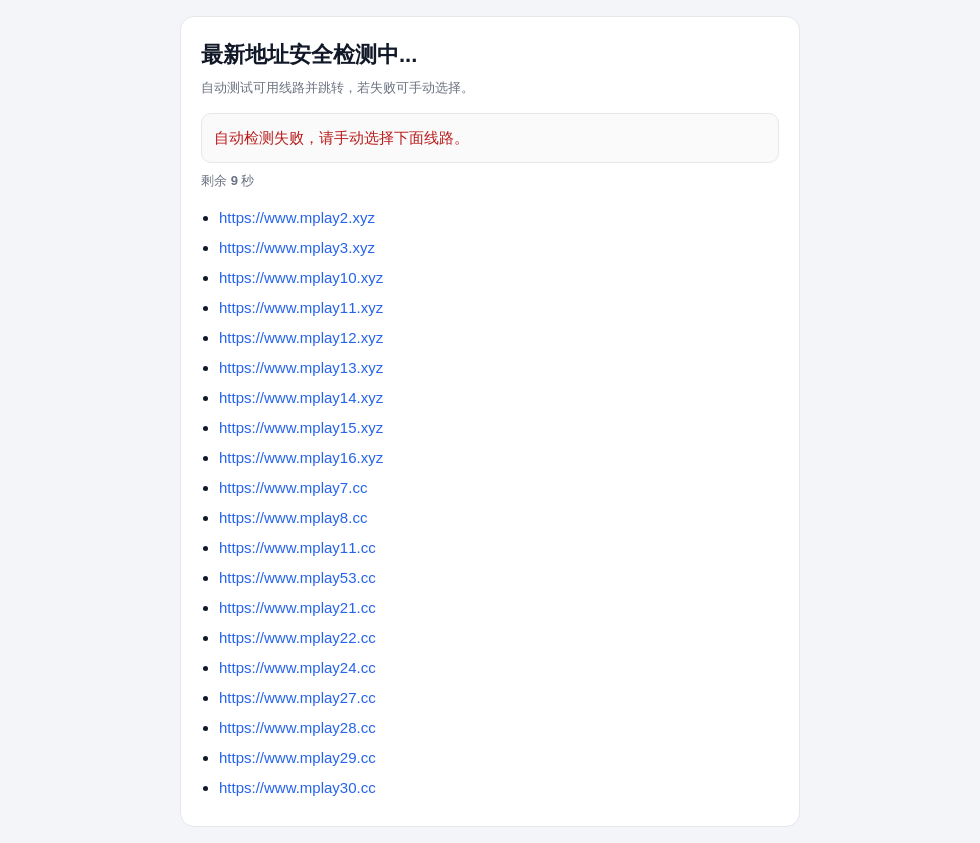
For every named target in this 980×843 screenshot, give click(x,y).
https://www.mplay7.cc (293, 487)
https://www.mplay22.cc (297, 637)
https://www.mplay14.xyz (301, 397)
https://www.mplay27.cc (297, 697)
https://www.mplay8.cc (293, 517)
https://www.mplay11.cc (297, 547)
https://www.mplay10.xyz (301, 277)
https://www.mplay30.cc (297, 787)
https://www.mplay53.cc (297, 577)
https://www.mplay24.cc (297, 667)
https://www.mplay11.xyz (301, 307)
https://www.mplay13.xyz (301, 367)
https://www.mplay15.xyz (301, 427)
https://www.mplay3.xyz (297, 247)
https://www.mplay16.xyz (301, 457)
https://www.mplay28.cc (297, 727)
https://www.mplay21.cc (297, 607)
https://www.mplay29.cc (297, 757)
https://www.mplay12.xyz (301, 337)
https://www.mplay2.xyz (297, 217)
